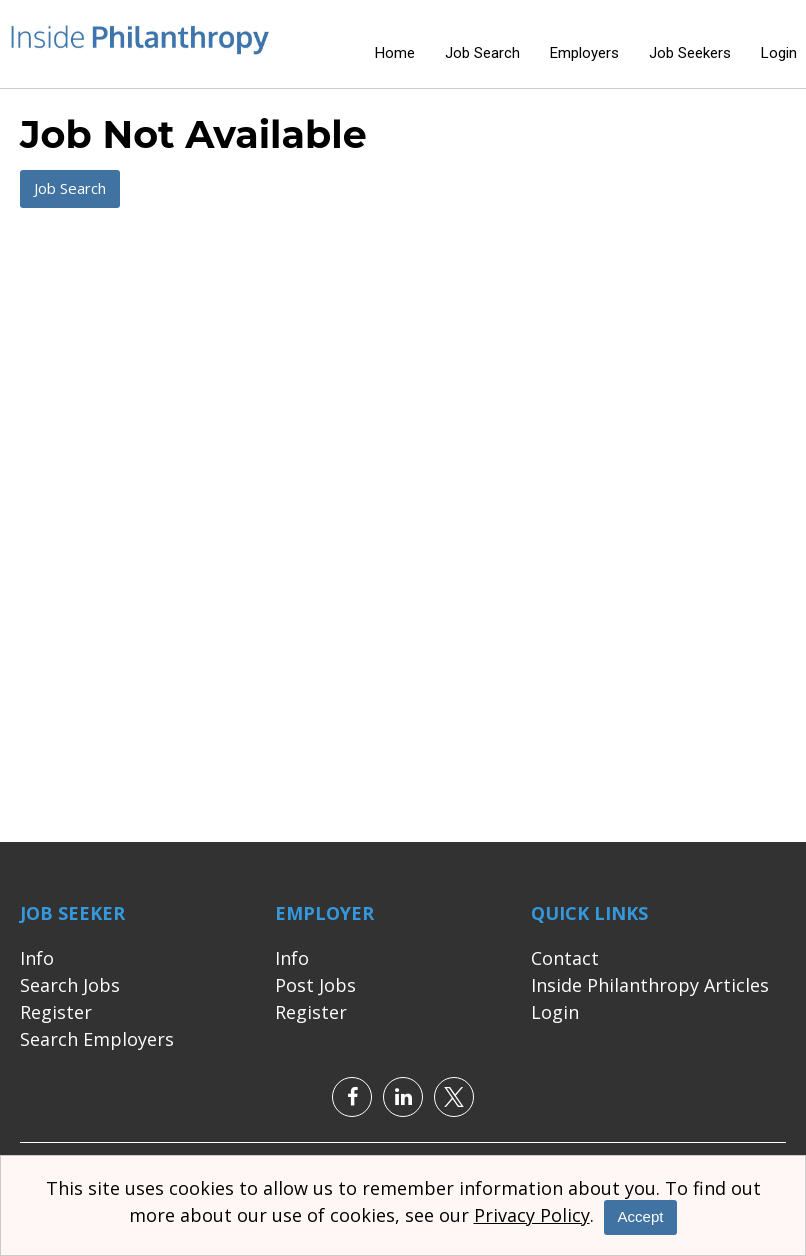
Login (779, 53)
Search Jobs (70, 985)
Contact (565, 958)
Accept (641, 1216)
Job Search (482, 53)
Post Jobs (315, 985)
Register (56, 1012)
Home (395, 53)
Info (37, 958)
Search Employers (97, 1039)
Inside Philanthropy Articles (650, 985)
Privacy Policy (532, 1215)
